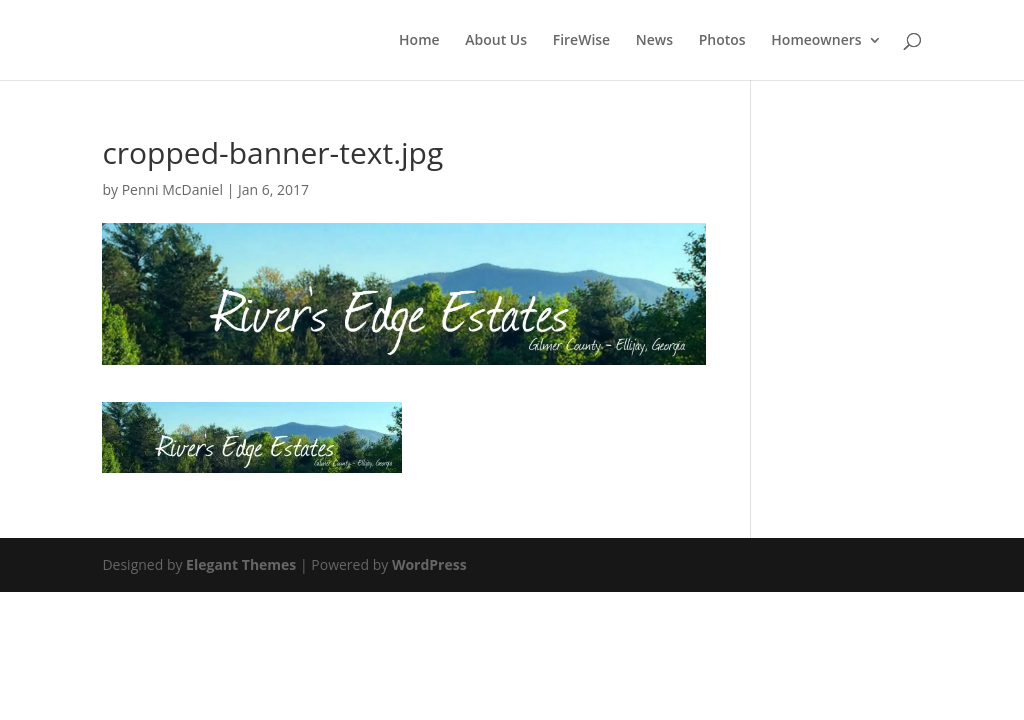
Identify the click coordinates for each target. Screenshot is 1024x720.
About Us (496, 41)
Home (419, 41)
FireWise (582, 41)
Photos (722, 41)
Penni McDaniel (172, 189)
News (654, 41)
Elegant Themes (241, 564)
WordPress (429, 564)
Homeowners (816, 41)
